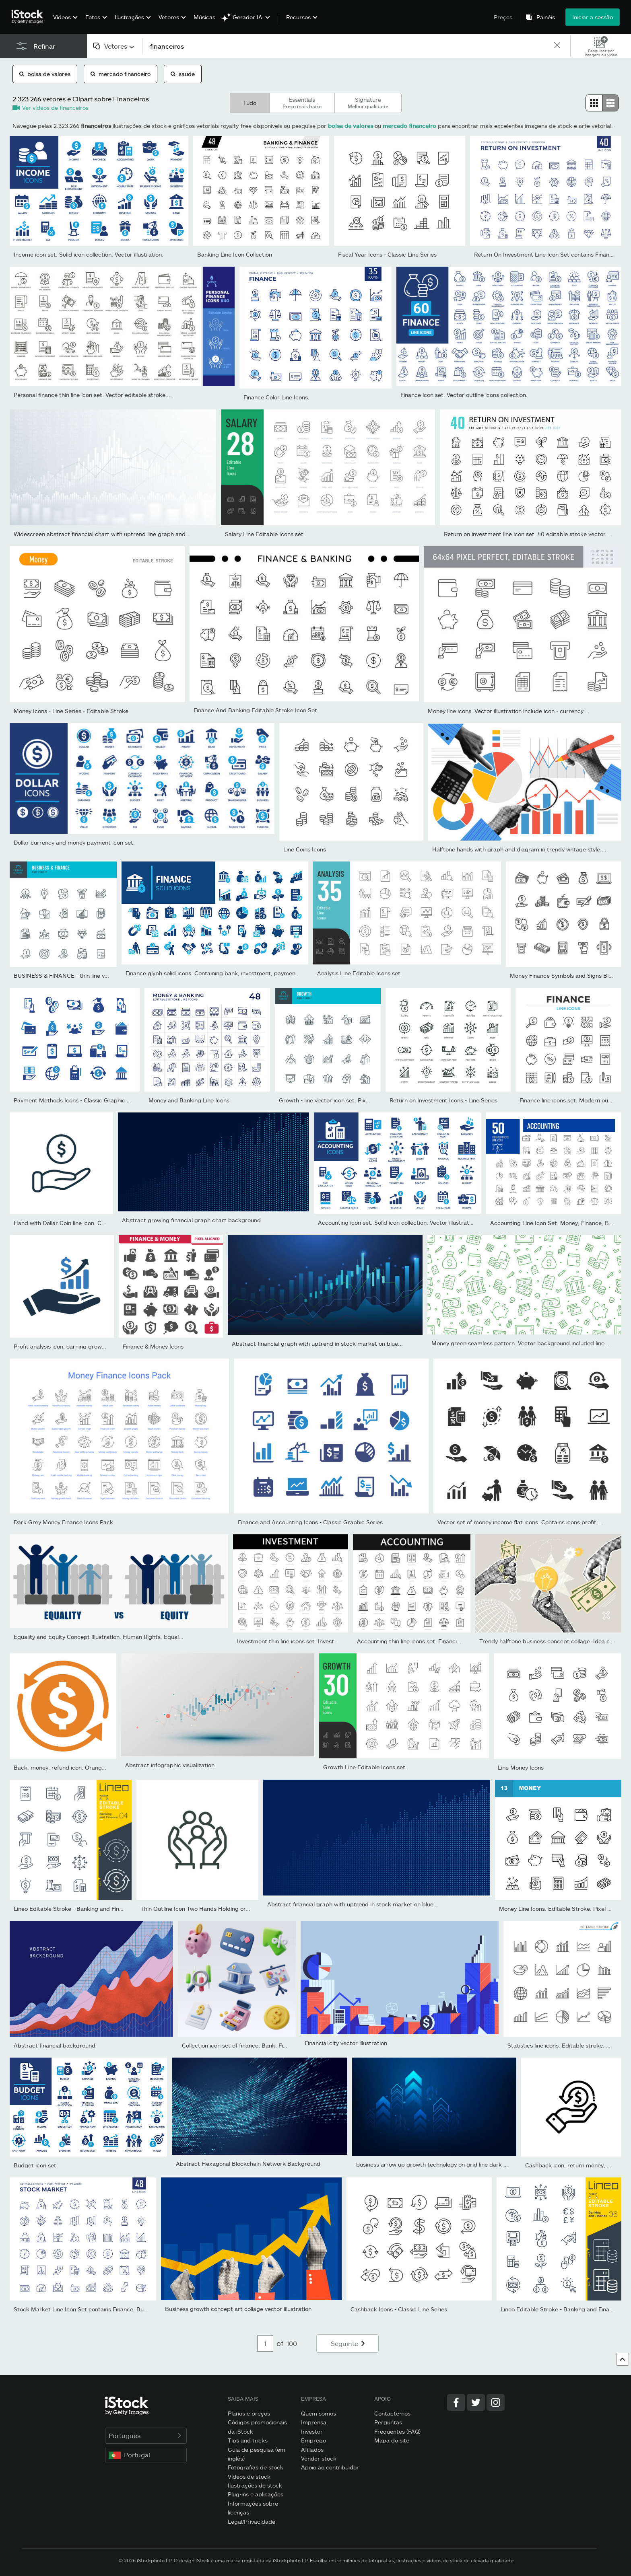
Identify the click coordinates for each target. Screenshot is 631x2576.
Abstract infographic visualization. (170, 1765)
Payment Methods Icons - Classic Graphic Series (78, 1100)
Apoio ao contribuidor (330, 2467)
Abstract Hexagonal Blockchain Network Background (248, 2163)
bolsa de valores (44, 73)
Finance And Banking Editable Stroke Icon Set (255, 710)
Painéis (545, 17)
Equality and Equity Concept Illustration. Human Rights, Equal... (99, 1636)
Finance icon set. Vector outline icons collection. (464, 394)
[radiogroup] (602, 103)
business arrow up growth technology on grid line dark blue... (438, 2164)
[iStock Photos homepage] (29, 17)
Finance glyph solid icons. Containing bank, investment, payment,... (215, 973)
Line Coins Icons (304, 849)
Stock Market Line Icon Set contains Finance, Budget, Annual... (98, 2309)
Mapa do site (391, 2440)
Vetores (169, 17)
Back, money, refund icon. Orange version (70, 1767)
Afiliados (312, 2449)
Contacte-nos (392, 2413)
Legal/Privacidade (251, 2521)
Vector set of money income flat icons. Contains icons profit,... (520, 1522)
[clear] (557, 46)
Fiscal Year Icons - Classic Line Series (387, 254)
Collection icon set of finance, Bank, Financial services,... (256, 2045)
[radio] (594, 103)
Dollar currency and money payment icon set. (74, 842)
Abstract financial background (54, 2045)
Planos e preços (249, 2413)
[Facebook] (456, 2402)
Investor (312, 2431)
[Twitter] (476, 2402)
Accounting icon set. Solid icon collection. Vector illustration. (398, 1222)
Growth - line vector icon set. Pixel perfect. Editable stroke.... (361, 1100)
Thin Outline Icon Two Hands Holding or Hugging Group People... (226, 1908)
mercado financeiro (121, 73)
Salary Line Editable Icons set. (265, 533)
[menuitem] (64, 23)
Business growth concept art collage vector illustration (238, 2308)
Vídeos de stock (249, 2476)
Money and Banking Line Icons (188, 1100)
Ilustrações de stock (255, 2485)
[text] (347, 46)
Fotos (92, 17)
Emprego (313, 2440)
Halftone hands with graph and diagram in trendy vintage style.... (519, 849)
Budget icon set (35, 2165)
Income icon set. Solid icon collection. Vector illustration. (88, 254)
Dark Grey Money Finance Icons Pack (63, 1522)
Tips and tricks (248, 2440)
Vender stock (318, 2458)
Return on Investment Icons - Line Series (443, 1100)
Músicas (204, 17)
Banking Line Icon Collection (234, 254)
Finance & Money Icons (153, 1346)
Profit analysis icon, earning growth (60, 1346)
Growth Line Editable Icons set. (365, 1767)
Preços (503, 17)
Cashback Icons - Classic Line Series (399, 2309)
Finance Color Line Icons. (276, 397)
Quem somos (318, 2413)
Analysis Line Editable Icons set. (359, 973)
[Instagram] (496, 2402)
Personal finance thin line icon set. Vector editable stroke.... (93, 394)
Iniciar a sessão (592, 17)
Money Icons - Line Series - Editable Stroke (71, 710)
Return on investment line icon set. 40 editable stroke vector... (527, 533)
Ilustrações (129, 17)
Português (146, 2435)
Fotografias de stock (255, 2467)
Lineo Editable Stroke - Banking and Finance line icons (86, 1908)
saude (183, 73)
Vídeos (62, 17)
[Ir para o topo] (622, 2359)
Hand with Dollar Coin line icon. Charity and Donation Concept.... (99, 1222)
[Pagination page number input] (265, 2343)
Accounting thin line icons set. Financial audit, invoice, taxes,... (439, 1641)
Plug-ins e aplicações (255, 2494)
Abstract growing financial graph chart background (191, 1220)
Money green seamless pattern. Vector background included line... (520, 1343)
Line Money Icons (521, 1767)
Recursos (298, 17)
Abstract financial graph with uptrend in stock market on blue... (317, 1343)
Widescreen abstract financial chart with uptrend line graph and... (102, 533)
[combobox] (114, 46)
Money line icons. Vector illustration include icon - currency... (508, 710)
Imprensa (313, 2422)
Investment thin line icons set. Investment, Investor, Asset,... (317, 1641)
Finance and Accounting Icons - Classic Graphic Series (310, 1522)
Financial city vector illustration (346, 2042)
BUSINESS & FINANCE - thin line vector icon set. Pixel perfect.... (100, 975)
